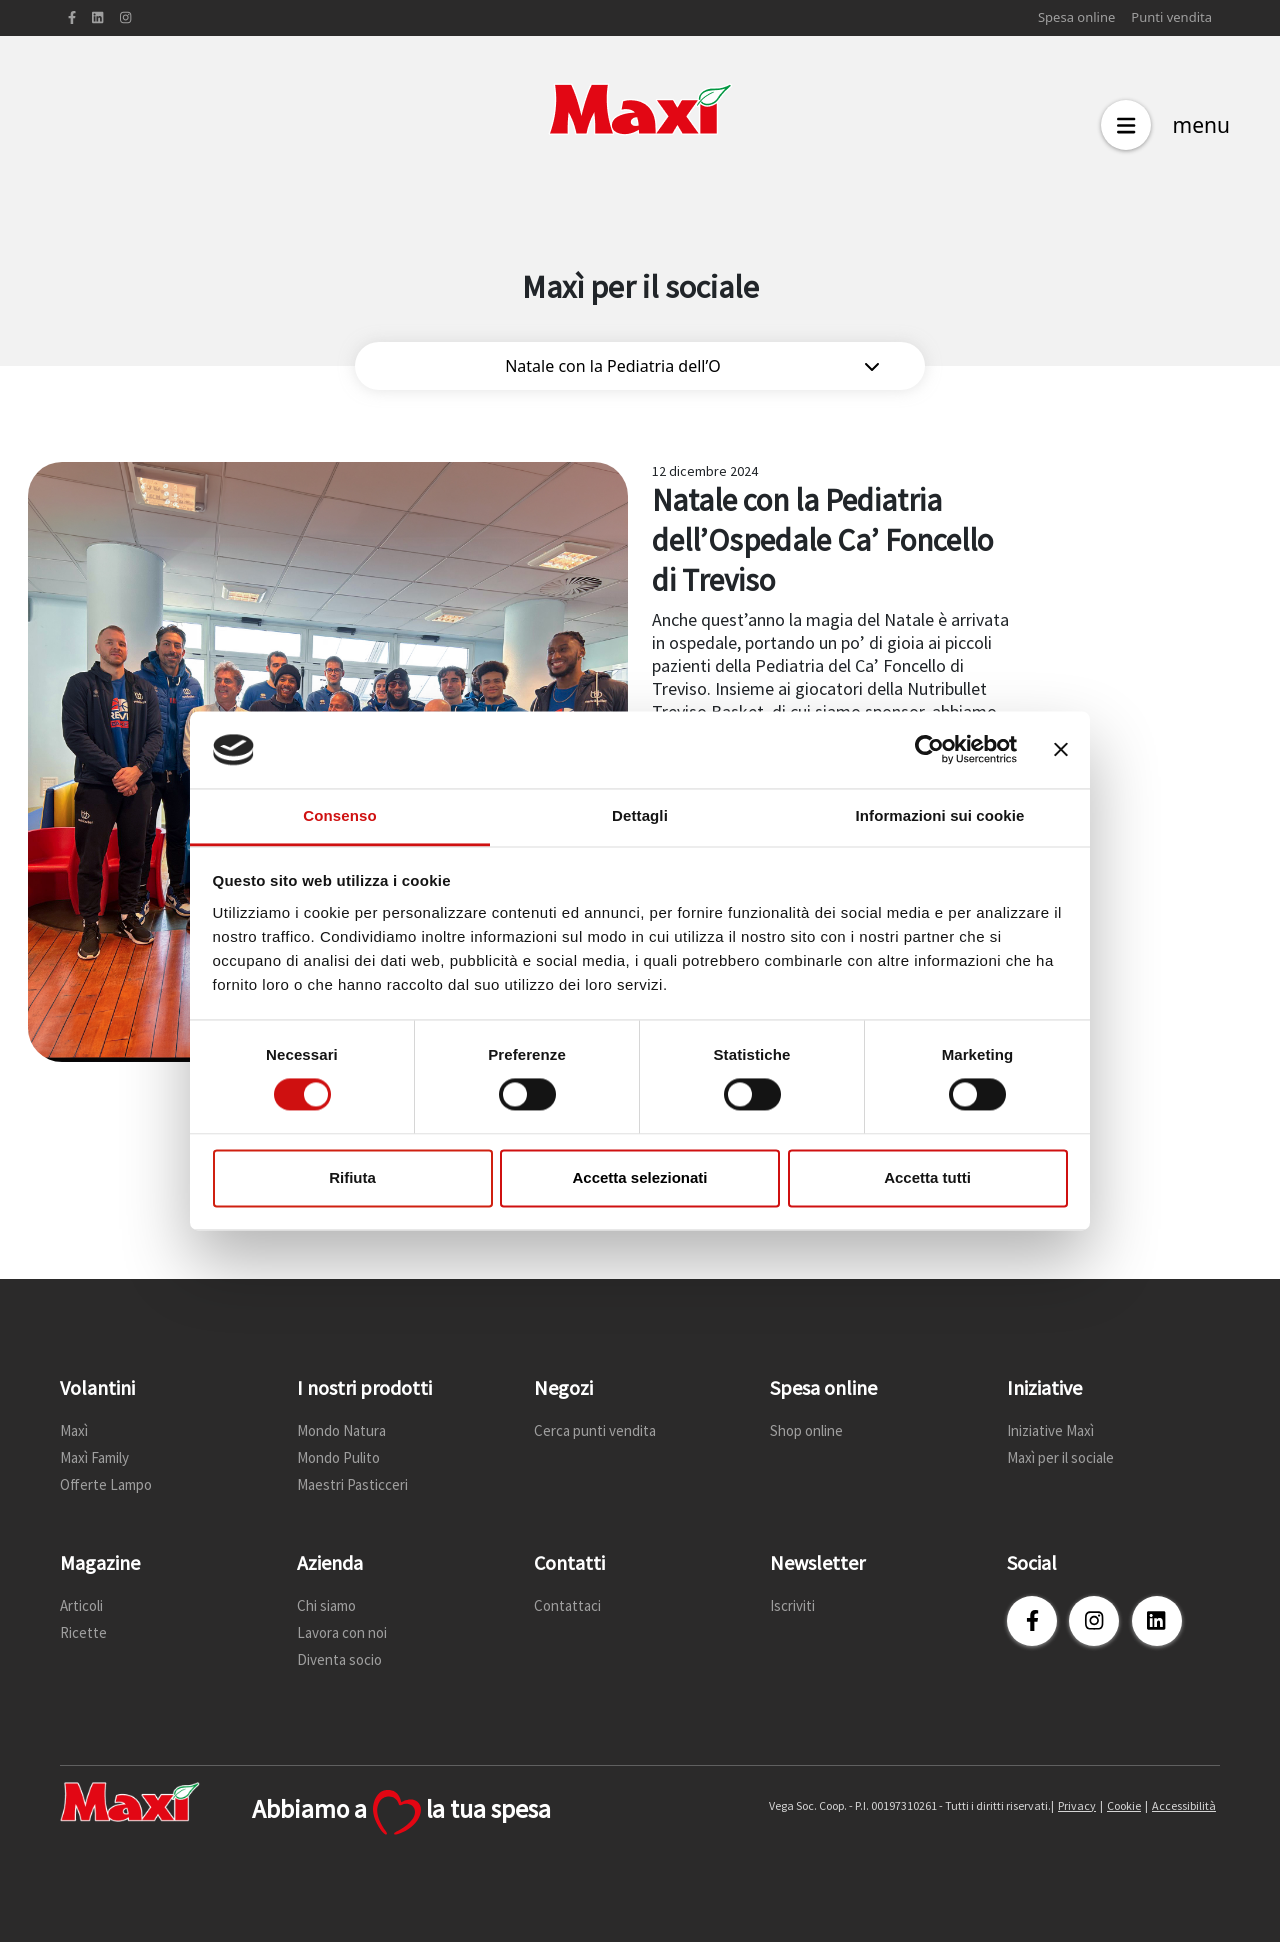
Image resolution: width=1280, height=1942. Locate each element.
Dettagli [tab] (640, 815)
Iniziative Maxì (1050, 1430)
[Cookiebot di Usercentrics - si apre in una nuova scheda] (929, 750)
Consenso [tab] (339, 815)
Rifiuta (352, 1177)
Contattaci (567, 1605)
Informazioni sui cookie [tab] (940, 815)
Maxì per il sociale (1060, 1457)
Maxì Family (94, 1457)
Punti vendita (1171, 17)
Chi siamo (326, 1605)
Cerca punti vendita (595, 1430)
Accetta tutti (927, 1177)
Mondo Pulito (338, 1457)
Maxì (74, 1430)
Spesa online (1076, 17)
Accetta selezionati (639, 1177)
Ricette (83, 1632)
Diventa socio (339, 1659)
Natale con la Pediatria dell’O (692, 366)
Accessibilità (1184, 1805)
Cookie (1124, 1805)
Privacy (1077, 1805)
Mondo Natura (341, 1430)
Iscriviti (792, 1605)
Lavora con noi (342, 1632)
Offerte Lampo (106, 1484)
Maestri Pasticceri (352, 1484)
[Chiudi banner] (1061, 750)
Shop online (806, 1430)
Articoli (81, 1605)
